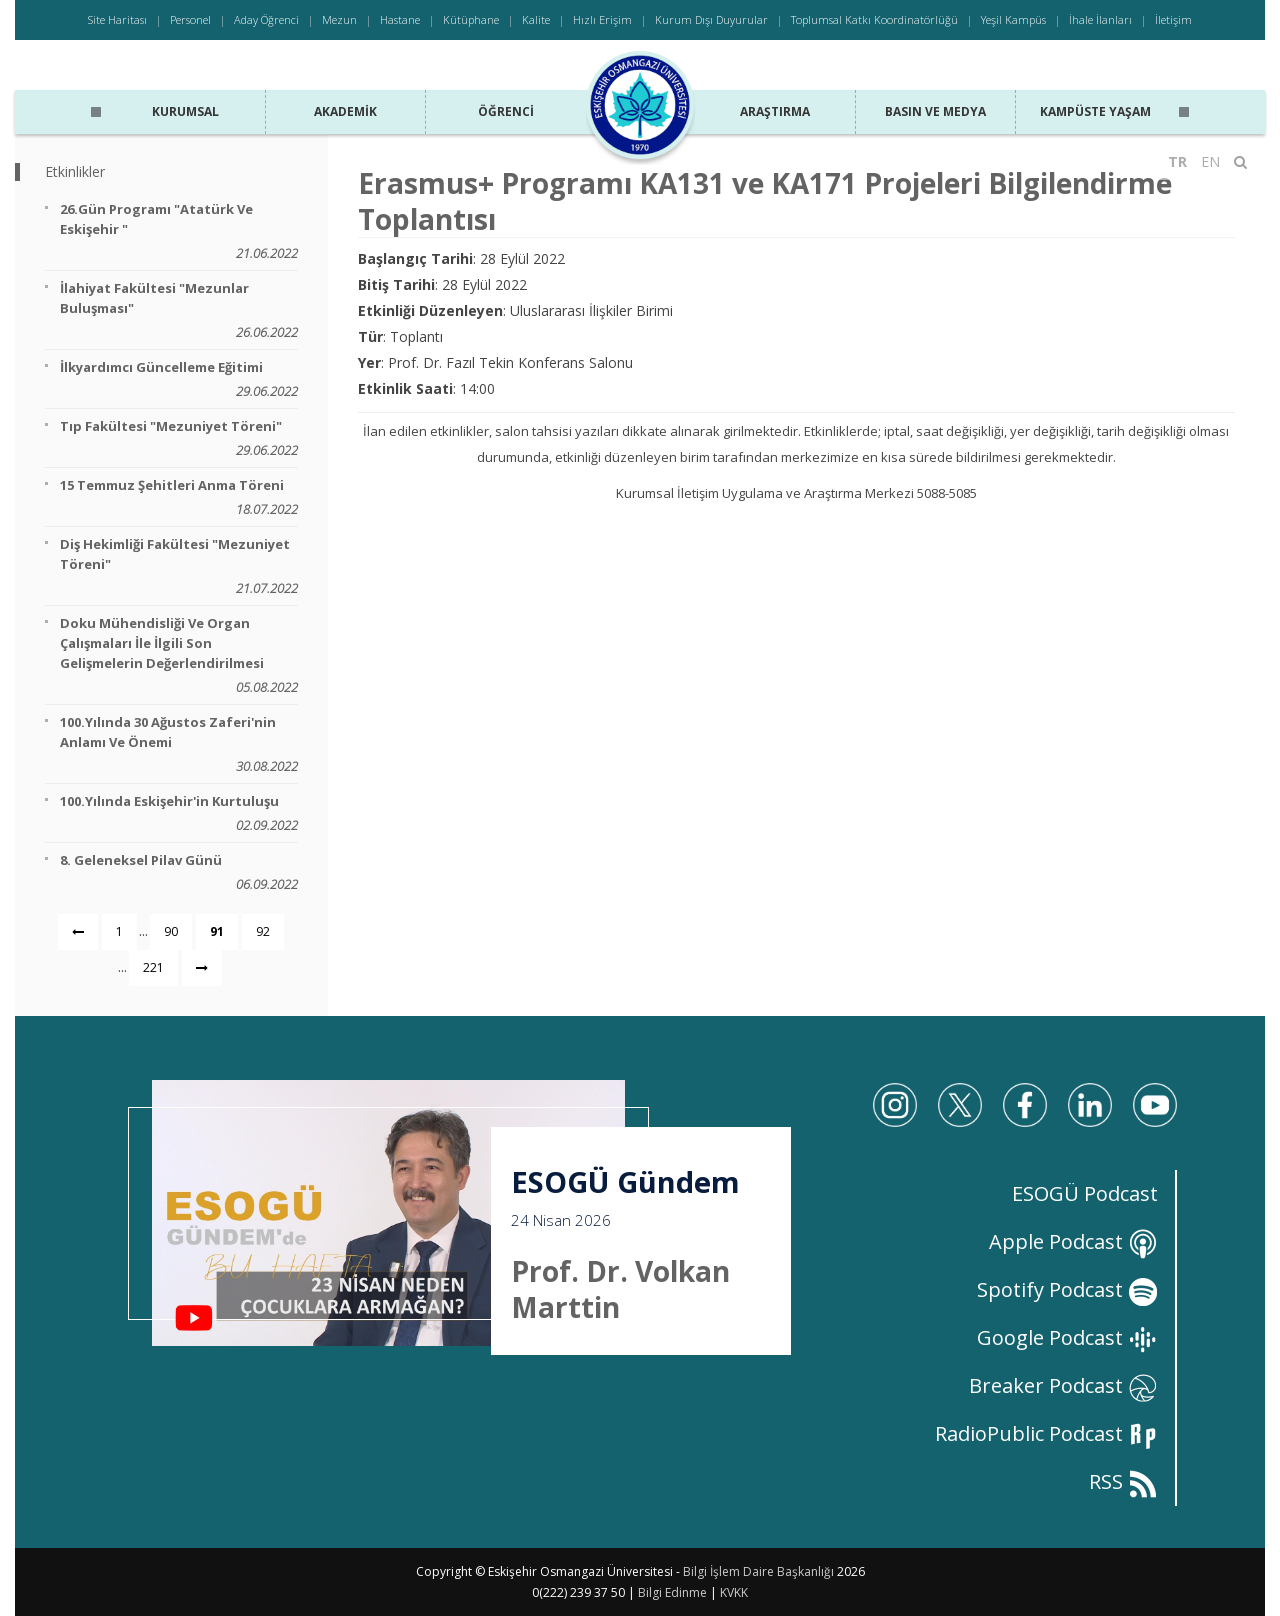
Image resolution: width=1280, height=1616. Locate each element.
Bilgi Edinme (672, 1592)
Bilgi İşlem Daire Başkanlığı (758, 1571)
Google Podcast (1067, 1337)
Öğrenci (506, 111)
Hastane (400, 19)
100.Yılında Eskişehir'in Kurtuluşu (179, 813)
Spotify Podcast (1067, 1289)
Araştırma (775, 111)
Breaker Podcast (1063, 1385)
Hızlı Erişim (602, 19)
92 (263, 931)
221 (153, 967)
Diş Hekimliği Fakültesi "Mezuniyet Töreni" (179, 566)
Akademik (345, 111)
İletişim (1173, 19)
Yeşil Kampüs (1013, 19)
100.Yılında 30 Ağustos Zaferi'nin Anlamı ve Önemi (179, 744)
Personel (190, 19)
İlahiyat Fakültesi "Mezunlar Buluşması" (179, 310)
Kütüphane (471, 19)
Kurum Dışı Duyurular (711, 19)
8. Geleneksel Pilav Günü (179, 872)
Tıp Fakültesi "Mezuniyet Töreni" (179, 438)
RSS (1123, 1481)
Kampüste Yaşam (1095, 111)
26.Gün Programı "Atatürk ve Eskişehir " (179, 231)
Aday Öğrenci (266, 19)
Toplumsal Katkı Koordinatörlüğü (874, 19)
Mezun (339, 19)
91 (217, 931)
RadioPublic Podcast (1046, 1433)
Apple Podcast (1073, 1241)
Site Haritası (117, 19)
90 (171, 931)
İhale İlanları (1100, 19)
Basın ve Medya (935, 111)
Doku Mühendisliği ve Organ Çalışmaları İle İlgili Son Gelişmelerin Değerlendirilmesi (179, 655)
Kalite (536, 19)
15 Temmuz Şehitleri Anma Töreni (179, 497)
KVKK (734, 1592)
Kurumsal (185, 111)
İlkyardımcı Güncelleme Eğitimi (179, 379)
